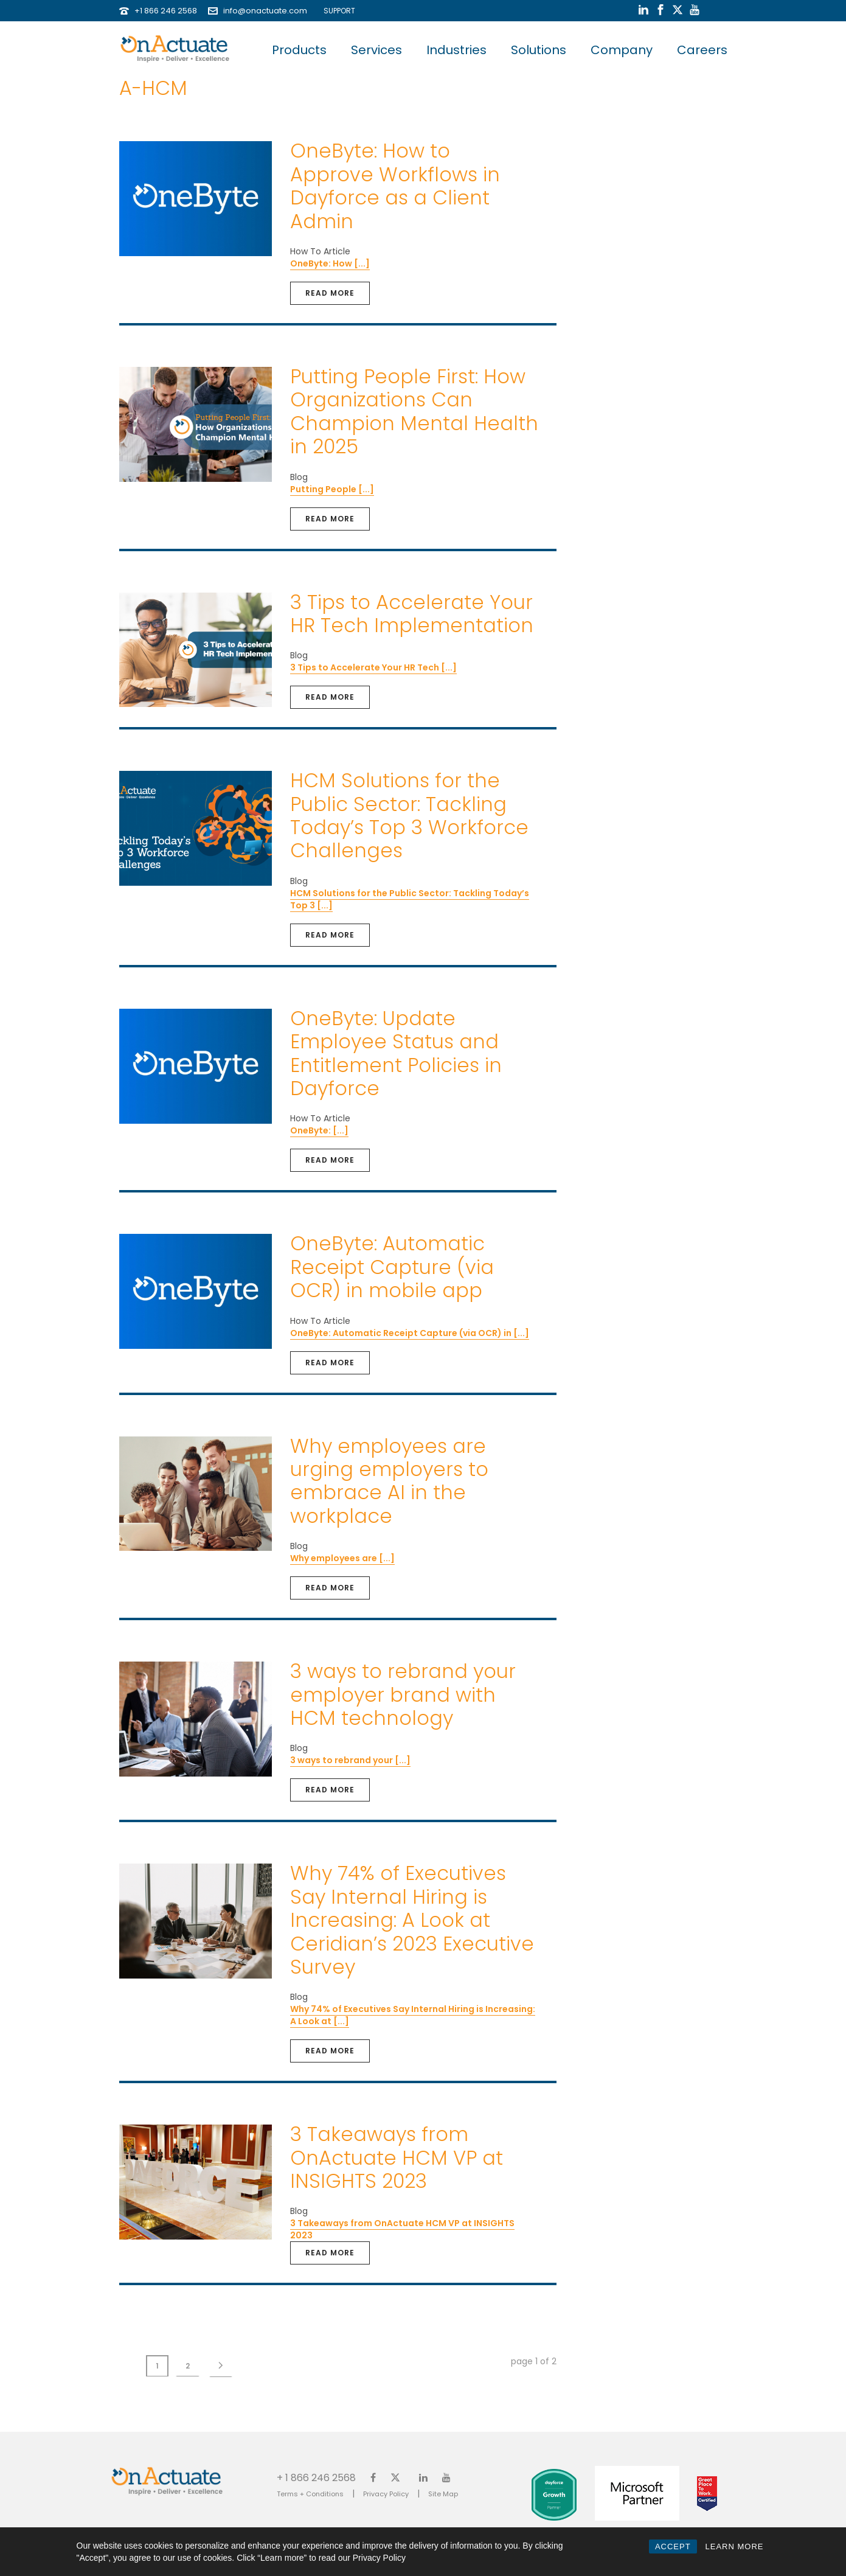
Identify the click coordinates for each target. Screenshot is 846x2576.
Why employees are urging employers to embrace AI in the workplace (389, 1481)
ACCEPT (673, 2546)
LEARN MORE (735, 2546)
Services (376, 50)
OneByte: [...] (319, 1130)
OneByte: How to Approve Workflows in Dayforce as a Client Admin (395, 185)
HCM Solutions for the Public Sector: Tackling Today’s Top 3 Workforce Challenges (409, 815)
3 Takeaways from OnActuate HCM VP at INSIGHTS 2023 (396, 2157)
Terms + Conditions (310, 2494)
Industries (456, 50)
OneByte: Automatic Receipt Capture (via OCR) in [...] (409, 1333)
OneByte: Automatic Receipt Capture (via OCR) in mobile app (392, 1267)
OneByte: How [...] (330, 263)
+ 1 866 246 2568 (316, 2477)
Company (622, 50)
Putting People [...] (332, 489)
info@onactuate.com (265, 10)
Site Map (443, 2494)
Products (299, 50)
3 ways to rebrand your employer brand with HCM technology (403, 1694)
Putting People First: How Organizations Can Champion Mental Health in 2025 (414, 411)
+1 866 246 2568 (165, 10)
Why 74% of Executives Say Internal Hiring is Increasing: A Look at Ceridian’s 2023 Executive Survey (412, 1919)
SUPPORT (336, 10)
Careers (702, 50)
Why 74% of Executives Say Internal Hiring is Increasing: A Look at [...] (412, 2015)
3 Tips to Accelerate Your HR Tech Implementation (411, 613)
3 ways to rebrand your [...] (350, 1760)
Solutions (538, 50)
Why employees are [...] (342, 1558)
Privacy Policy (386, 2494)
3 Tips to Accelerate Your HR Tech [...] (373, 667)
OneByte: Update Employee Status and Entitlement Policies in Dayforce (396, 1053)
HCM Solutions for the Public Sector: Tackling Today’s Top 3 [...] (409, 899)
